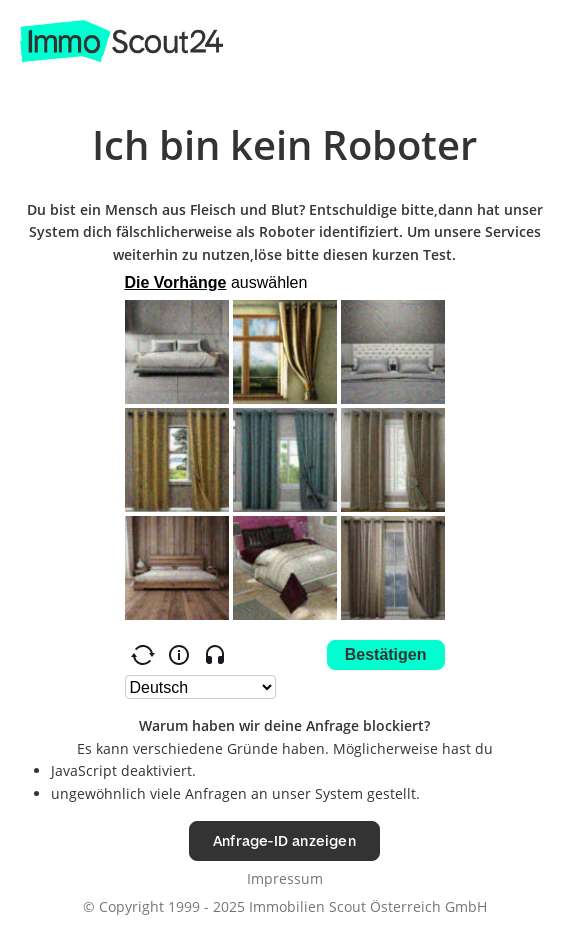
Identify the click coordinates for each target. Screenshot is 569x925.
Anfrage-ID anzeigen (284, 840)
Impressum (285, 878)
